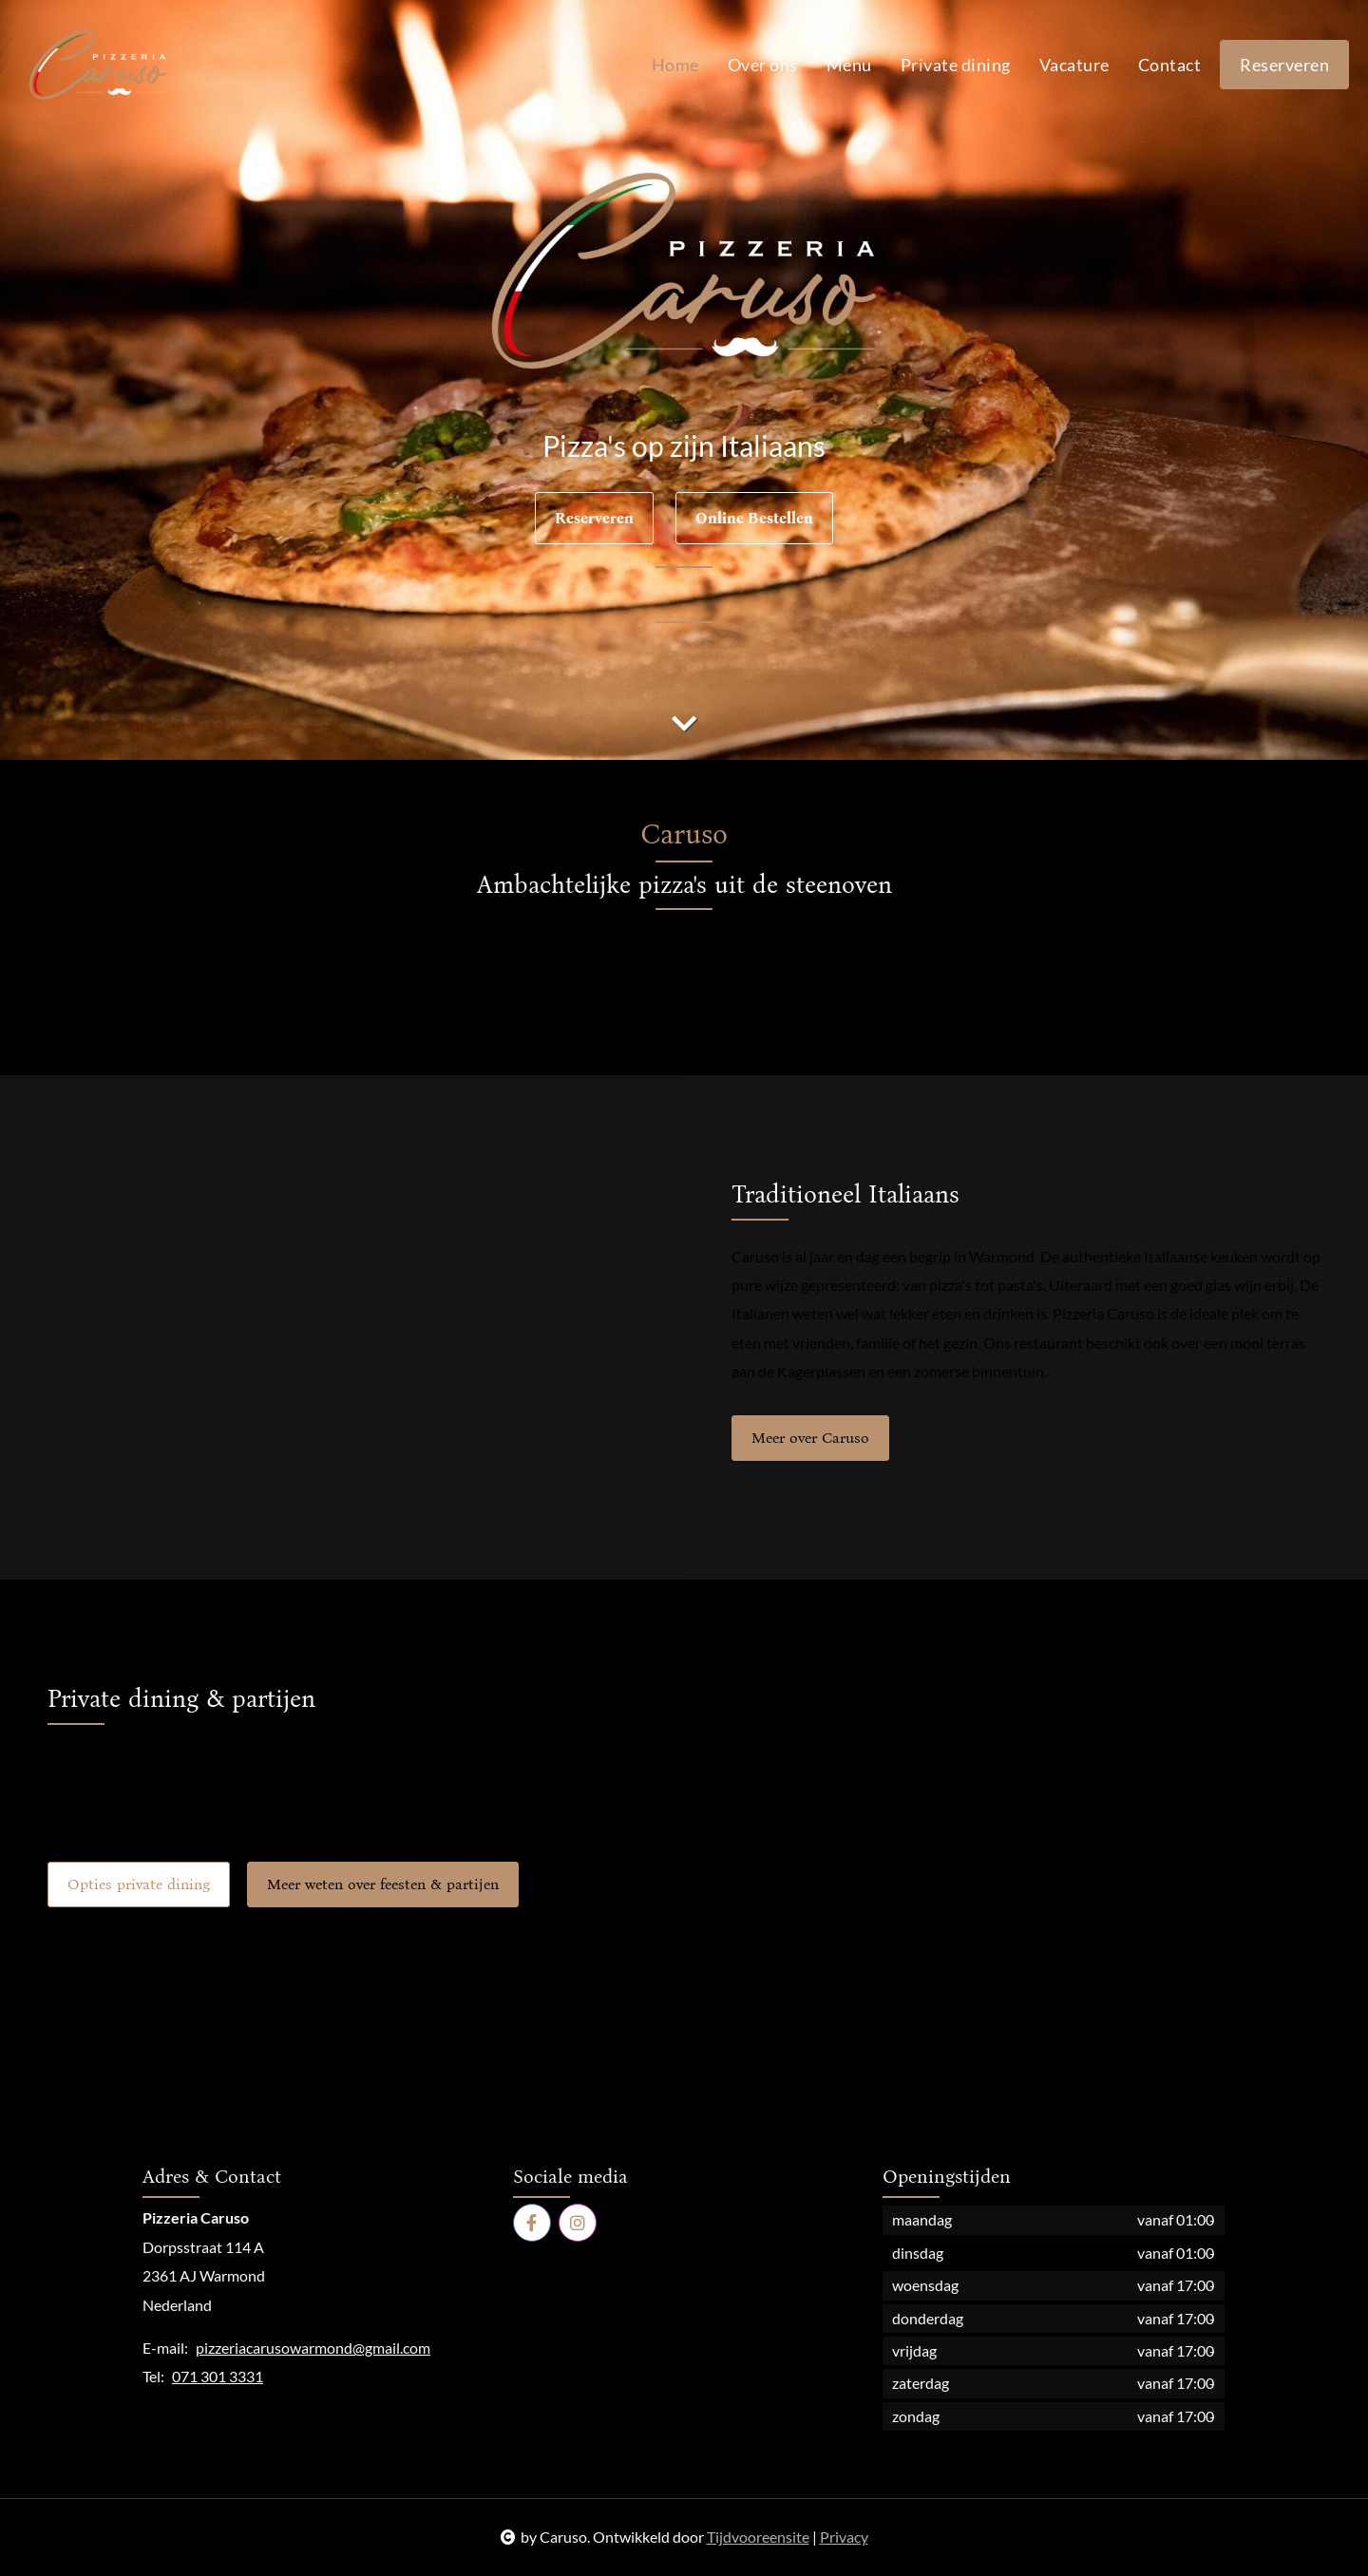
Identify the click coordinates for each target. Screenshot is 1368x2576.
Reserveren (1284, 64)
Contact (1170, 64)
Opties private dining (138, 1884)
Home (675, 64)
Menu (849, 64)
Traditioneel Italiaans (846, 1194)
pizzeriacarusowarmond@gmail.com (313, 2348)
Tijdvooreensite (758, 2537)
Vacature (1074, 64)
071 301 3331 (217, 2376)
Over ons (763, 64)
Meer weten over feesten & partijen (383, 1884)
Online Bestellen (754, 518)
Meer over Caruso (810, 1438)
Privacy (844, 2537)
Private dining (956, 64)
